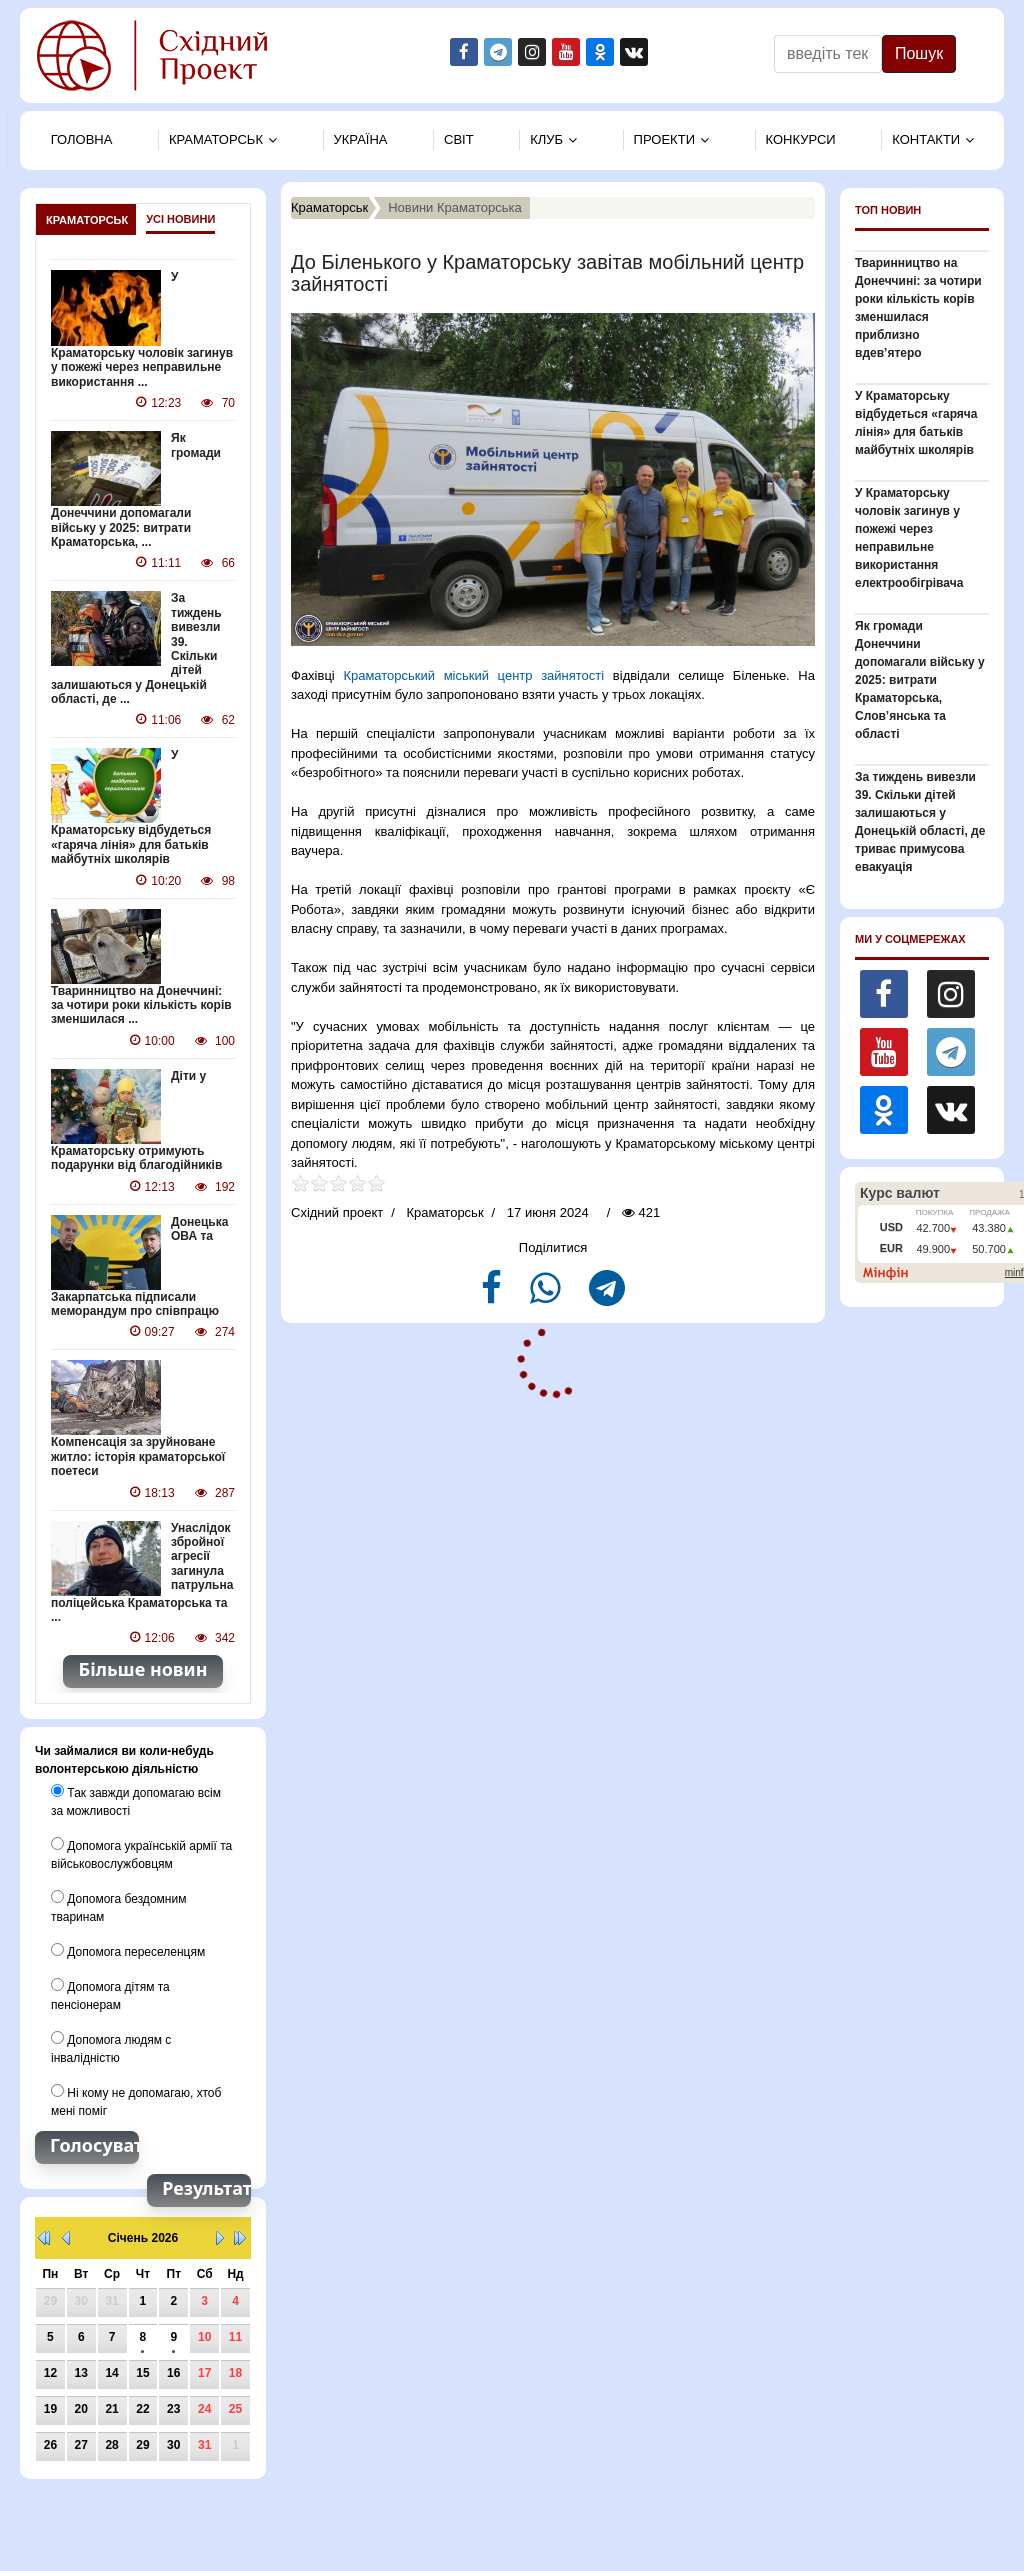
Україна (361, 139)
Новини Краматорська (455, 207)
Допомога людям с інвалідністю (111, 2048)
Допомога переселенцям (128, 1951)
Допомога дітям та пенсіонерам (110, 1995)
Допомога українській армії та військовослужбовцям (141, 1854)
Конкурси (801, 139)
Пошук (919, 53)
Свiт (459, 139)
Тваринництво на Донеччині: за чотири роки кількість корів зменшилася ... (141, 1005)
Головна (82, 139)
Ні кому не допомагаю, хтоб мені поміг (136, 2101)
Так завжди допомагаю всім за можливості (136, 1801)
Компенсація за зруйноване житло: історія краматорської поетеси (138, 1456)
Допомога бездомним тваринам (118, 1907)
